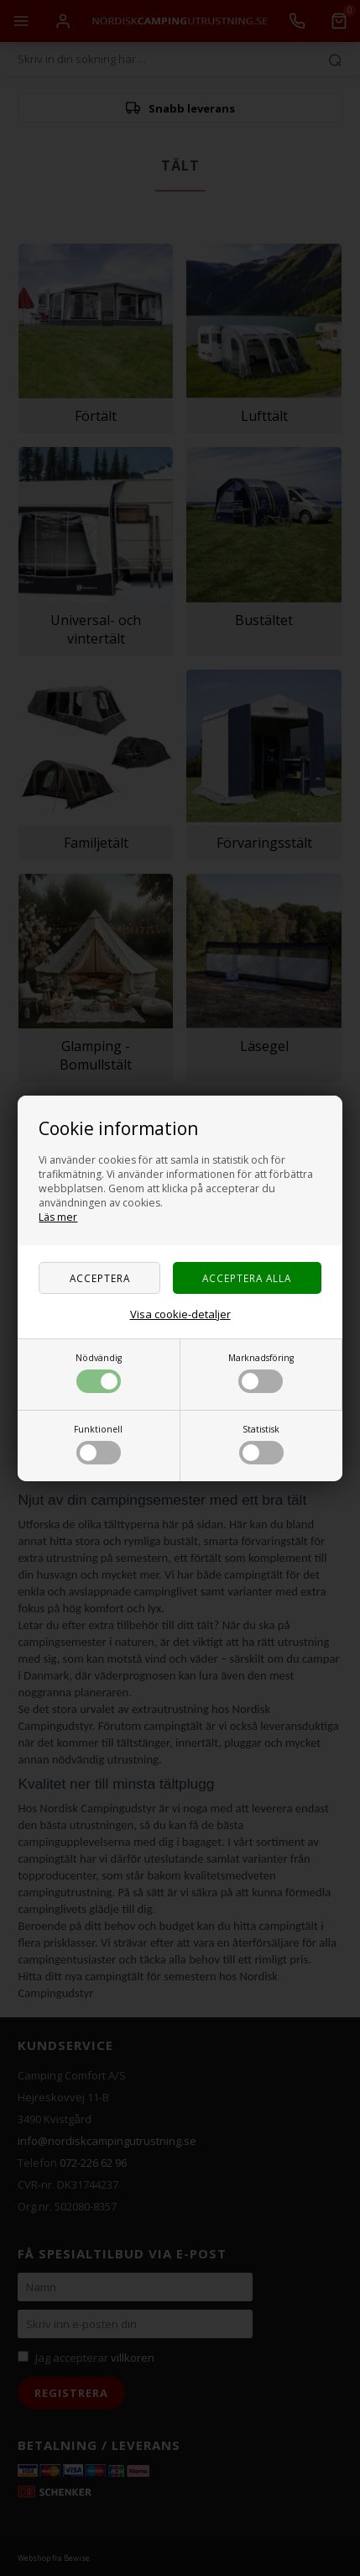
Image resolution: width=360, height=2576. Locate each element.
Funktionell (98, 1443)
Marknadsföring (261, 1372)
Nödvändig (99, 1372)
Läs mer (58, 1217)
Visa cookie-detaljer (180, 1314)
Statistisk (261, 1443)
